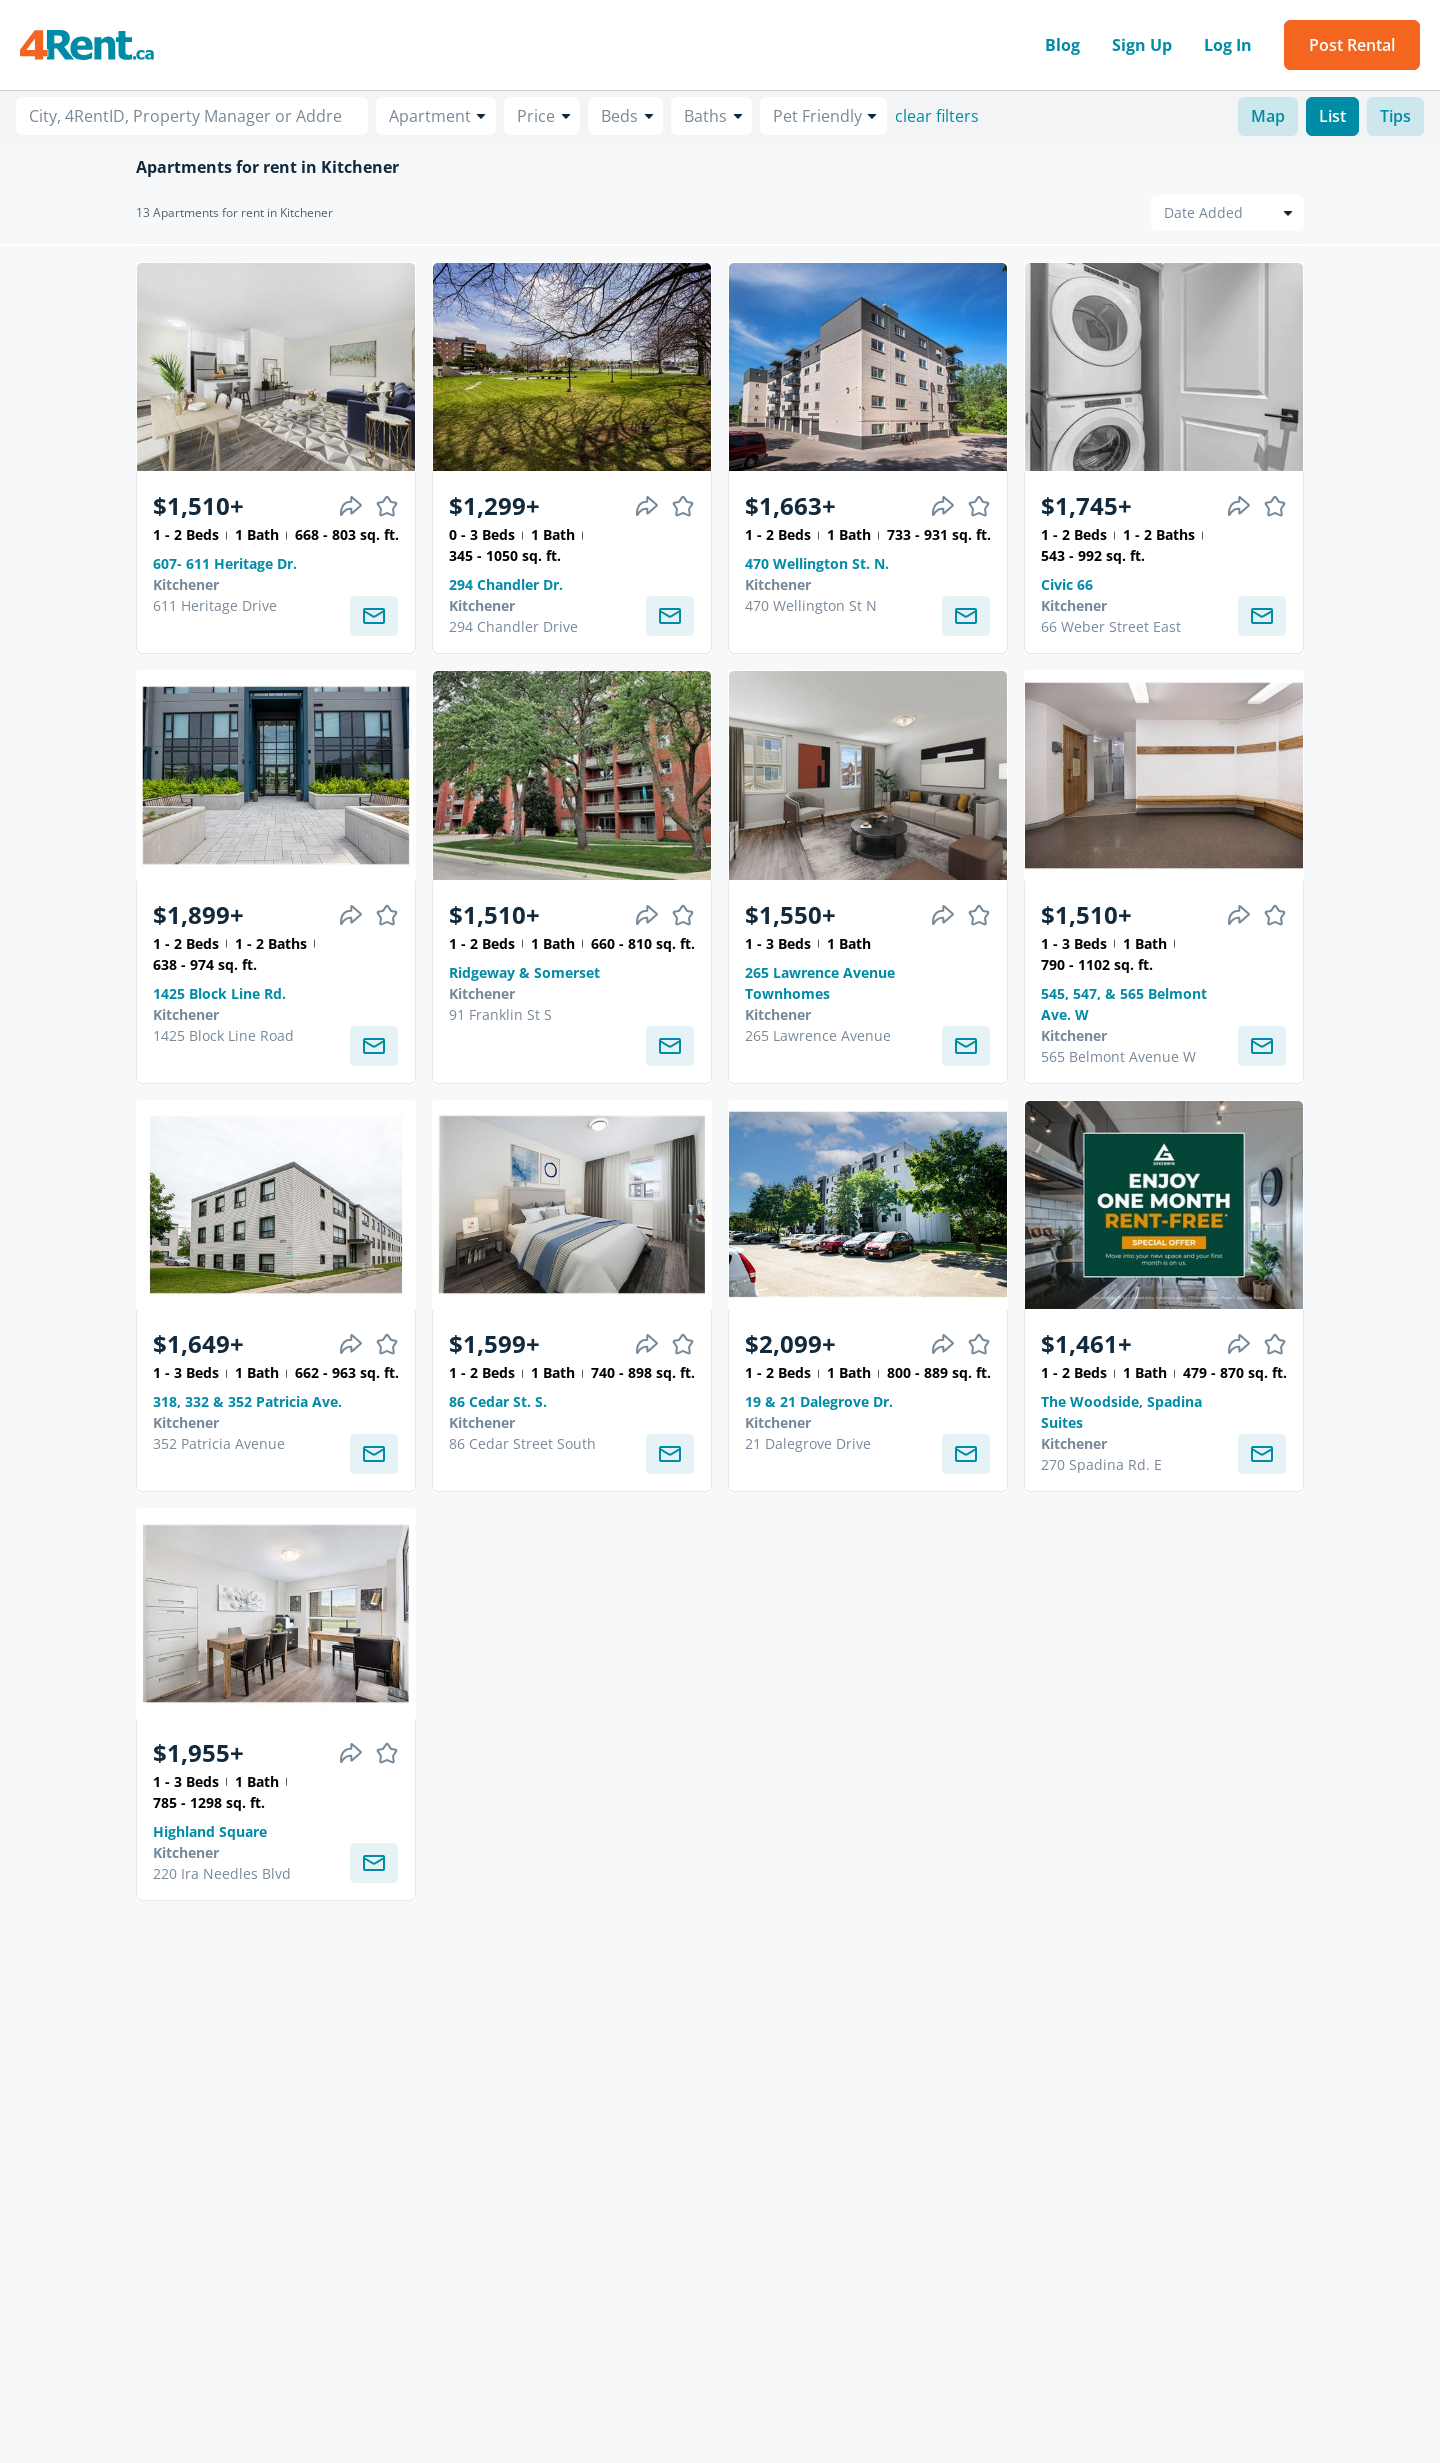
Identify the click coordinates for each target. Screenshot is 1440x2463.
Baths (705, 116)
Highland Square (210, 1831)
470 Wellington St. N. (817, 563)
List (1332, 116)
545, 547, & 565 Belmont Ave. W (1124, 1004)
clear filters (937, 116)
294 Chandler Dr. (506, 584)
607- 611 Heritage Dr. (225, 563)
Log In (1228, 45)
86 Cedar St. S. (498, 1401)
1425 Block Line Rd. (219, 993)
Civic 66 (1067, 584)
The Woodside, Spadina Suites (1121, 1412)
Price (536, 116)
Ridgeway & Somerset (524, 972)
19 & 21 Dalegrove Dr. (819, 1401)
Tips (1395, 116)
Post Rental (1352, 45)
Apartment (430, 116)
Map (1268, 116)
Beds (619, 116)
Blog (1062, 45)
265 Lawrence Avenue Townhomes (820, 983)
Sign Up (1142, 45)
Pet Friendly (817, 116)
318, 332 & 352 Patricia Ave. (247, 1401)
